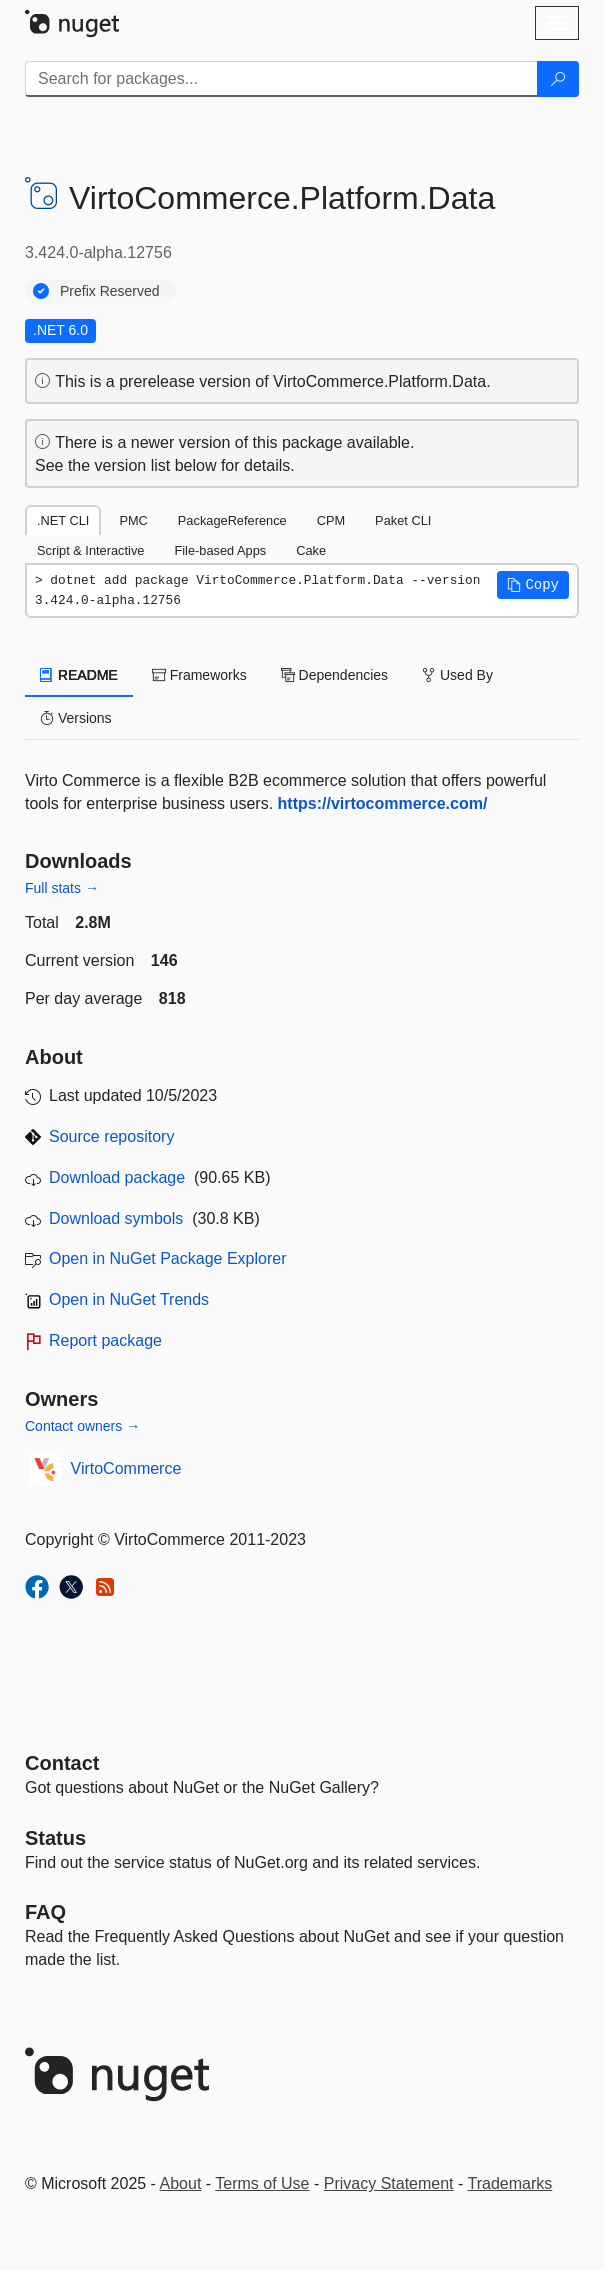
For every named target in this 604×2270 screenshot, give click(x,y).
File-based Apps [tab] (220, 550)
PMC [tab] (133, 520)
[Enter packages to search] (281, 79)
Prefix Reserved (110, 291)
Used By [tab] (457, 675)
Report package (105, 1340)
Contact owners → (82, 1426)
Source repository (111, 1136)
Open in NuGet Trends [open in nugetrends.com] (129, 1299)
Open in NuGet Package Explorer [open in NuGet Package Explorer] (167, 1258)
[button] (533, 585)
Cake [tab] (311, 550)
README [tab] (79, 675)
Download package (117, 1177)
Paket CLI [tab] (403, 520)
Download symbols (116, 1218)
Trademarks (510, 2183)
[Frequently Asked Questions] (45, 1912)
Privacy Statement (389, 2183)
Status (55, 1838)
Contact (62, 1763)
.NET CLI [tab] (63, 520)
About (181, 2183)
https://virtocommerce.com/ (383, 803)
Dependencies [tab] (334, 675)
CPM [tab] (331, 520)
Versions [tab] (76, 718)
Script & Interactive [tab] (90, 550)
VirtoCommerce (126, 1468)
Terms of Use (262, 2183)
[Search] (558, 79)
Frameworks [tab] (199, 675)
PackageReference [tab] (232, 520)
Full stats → (62, 888)
